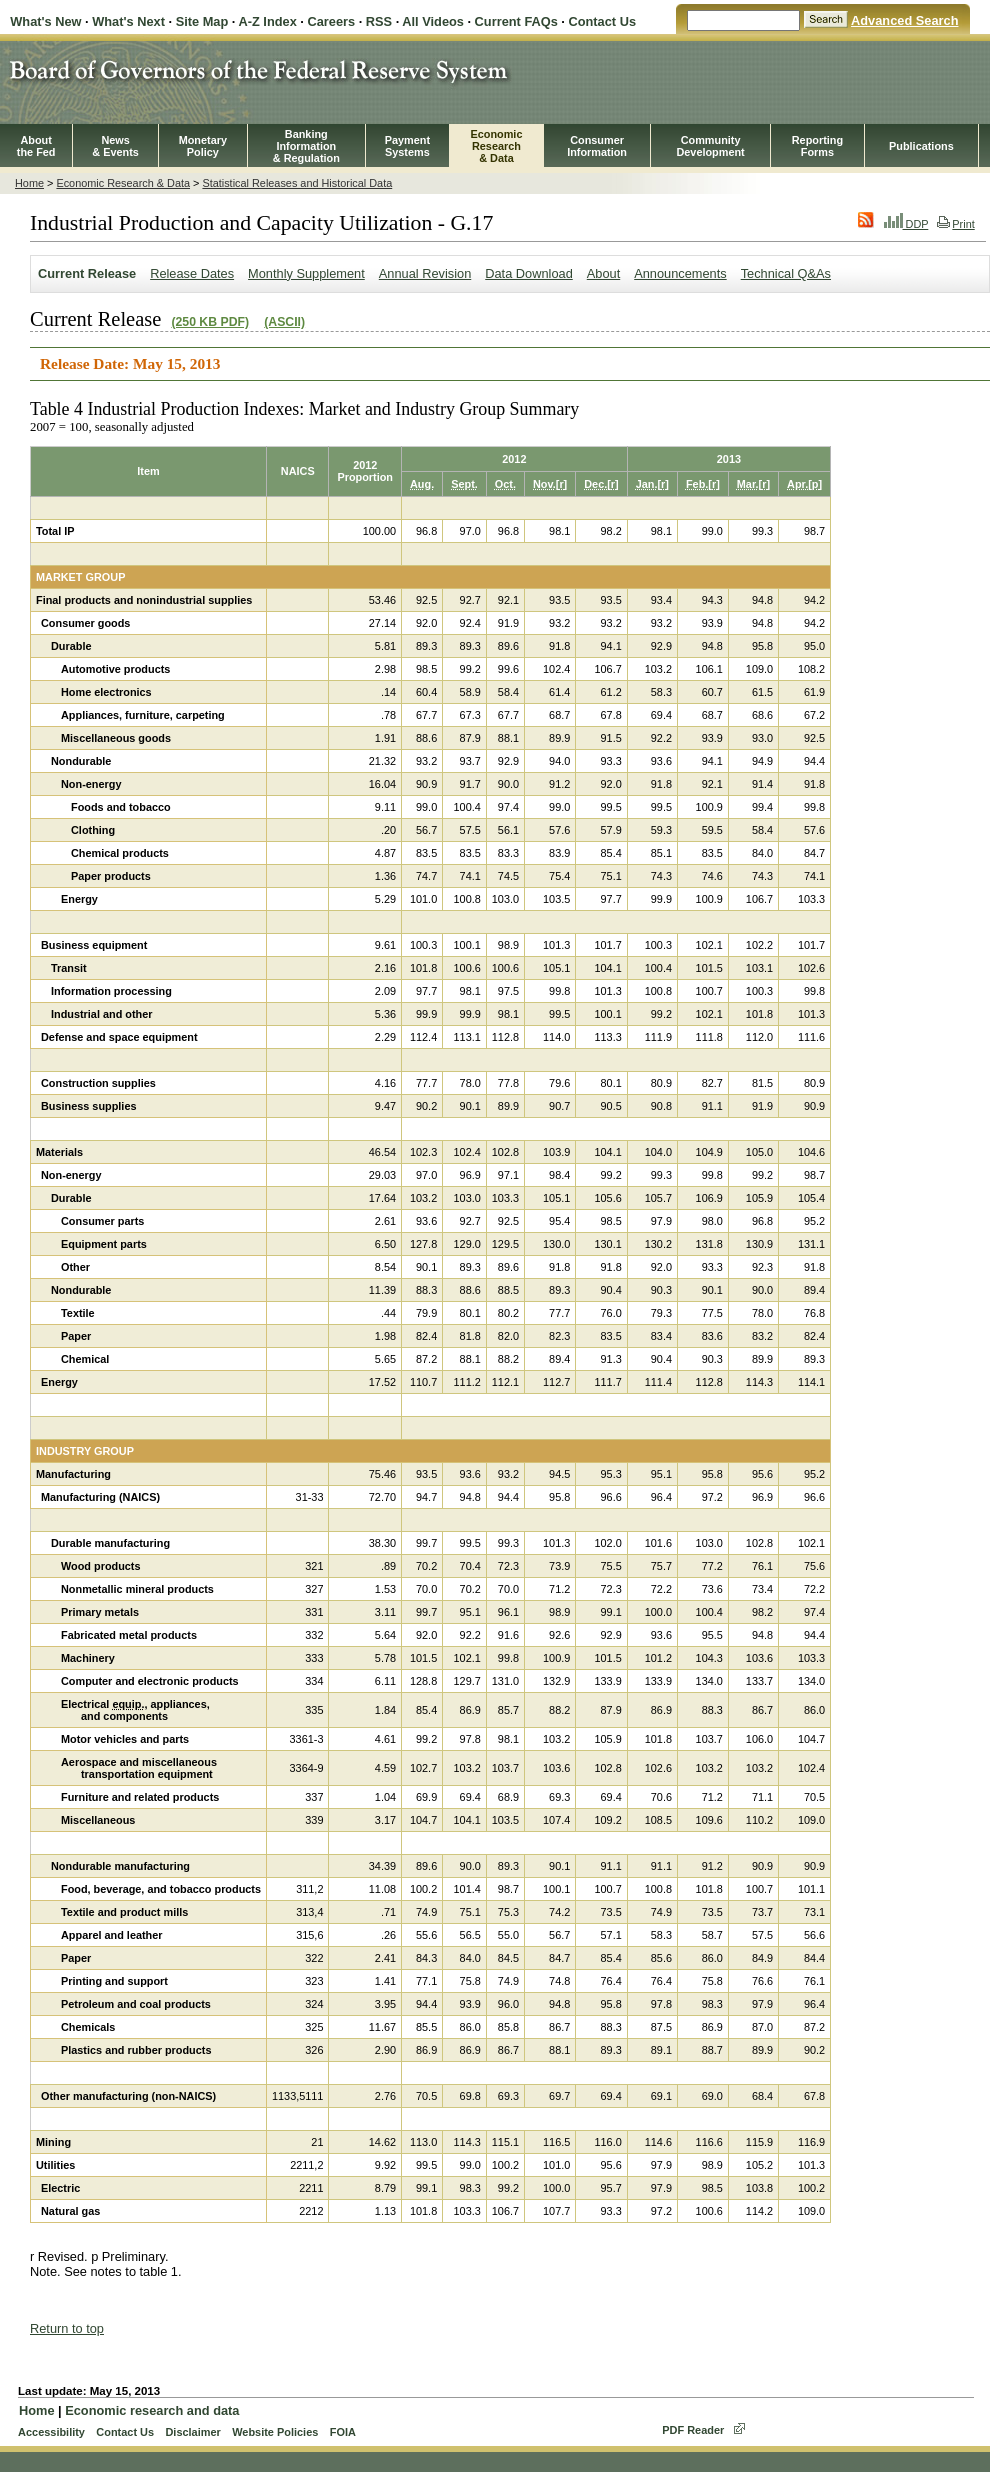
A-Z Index (267, 21)
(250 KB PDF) (210, 322)
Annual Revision (425, 273)
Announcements (680, 273)
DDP (906, 224)
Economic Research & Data (123, 183)
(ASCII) (284, 322)
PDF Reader (693, 2430)
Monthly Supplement (306, 273)
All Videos (433, 21)
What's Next (128, 21)
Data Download (529, 273)
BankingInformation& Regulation (306, 146)
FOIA (343, 2432)
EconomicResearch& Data (496, 146)
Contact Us (602, 21)
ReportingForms (817, 146)
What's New (45, 21)
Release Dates (192, 273)
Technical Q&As (786, 273)
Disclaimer (192, 2432)
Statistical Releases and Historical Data (297, 183)
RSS (379, 21)
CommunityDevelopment (710, 146)
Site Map (202, 21)
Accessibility (51, 2432)
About (603, 273)
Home (29, 183)
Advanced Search (904, 20)
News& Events (115, 146)
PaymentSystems (407, 146)
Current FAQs (516, 21)
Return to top (67, 2328)
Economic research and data (152, 2410)
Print (955, 224)
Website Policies (275, 2432)
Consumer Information (597, 146)
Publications (921, 146)
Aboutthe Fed (36, 146)
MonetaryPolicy (203, 146)
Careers (331, 21)
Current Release (87, 273)
